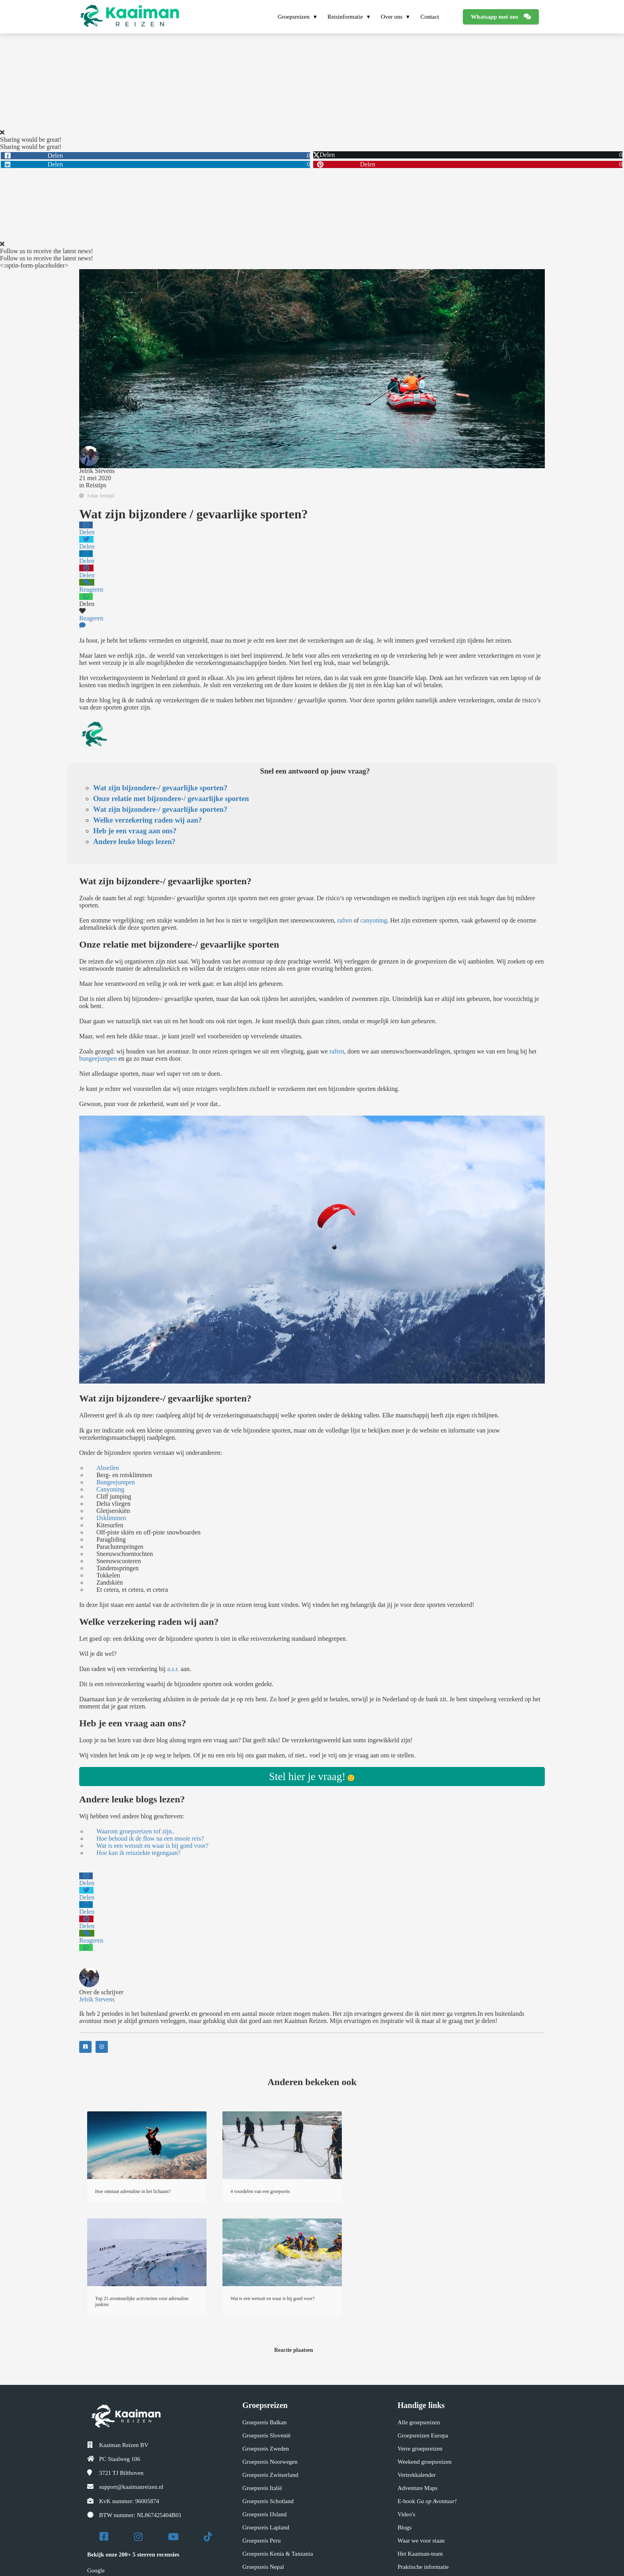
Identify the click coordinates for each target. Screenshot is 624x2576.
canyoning (374, 920)
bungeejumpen (98, 1058)
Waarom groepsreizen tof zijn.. (135, 1831)
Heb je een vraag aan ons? (134, 831)
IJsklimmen (111, 1518)
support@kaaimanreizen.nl (131, 2487)
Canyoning (110, 1489)
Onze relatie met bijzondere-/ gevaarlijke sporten (171, 798)
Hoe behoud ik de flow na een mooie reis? (150, 1838)
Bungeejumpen (115, 1482)
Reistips (96, 485)
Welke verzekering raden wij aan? (147, 820)
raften (344, 920)
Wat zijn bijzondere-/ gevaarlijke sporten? (160, 788)
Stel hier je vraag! (307, 1776)
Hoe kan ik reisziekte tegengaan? (138, 1852)
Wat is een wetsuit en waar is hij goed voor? (152, 1845)
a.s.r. (173, 1668)
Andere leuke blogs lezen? (134, 841)
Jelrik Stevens (97, 470)
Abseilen (107, 1467)
